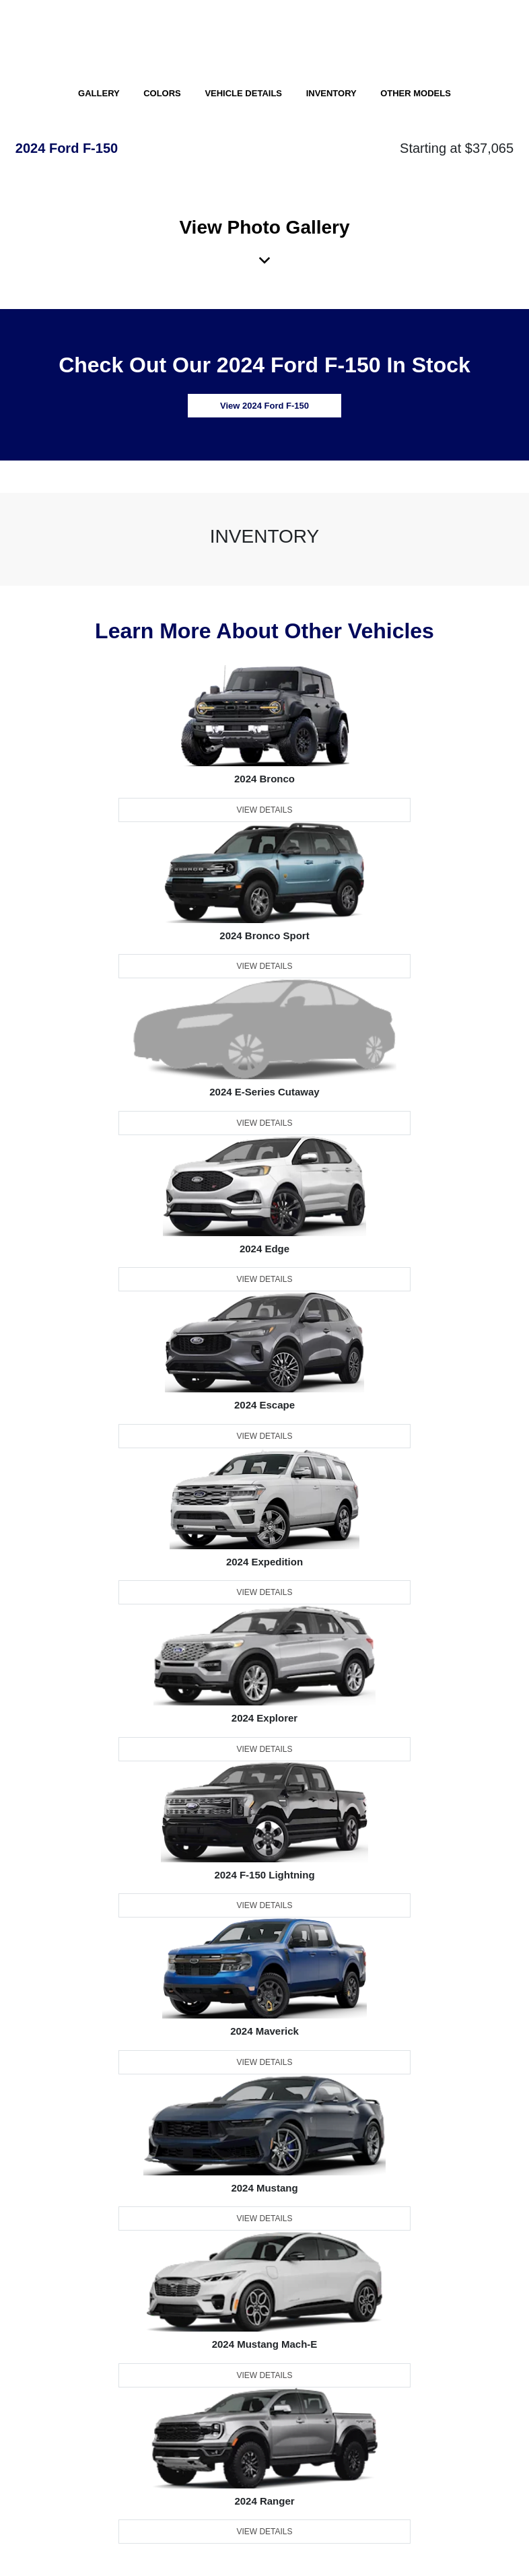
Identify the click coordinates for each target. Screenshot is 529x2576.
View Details (264, 810)
